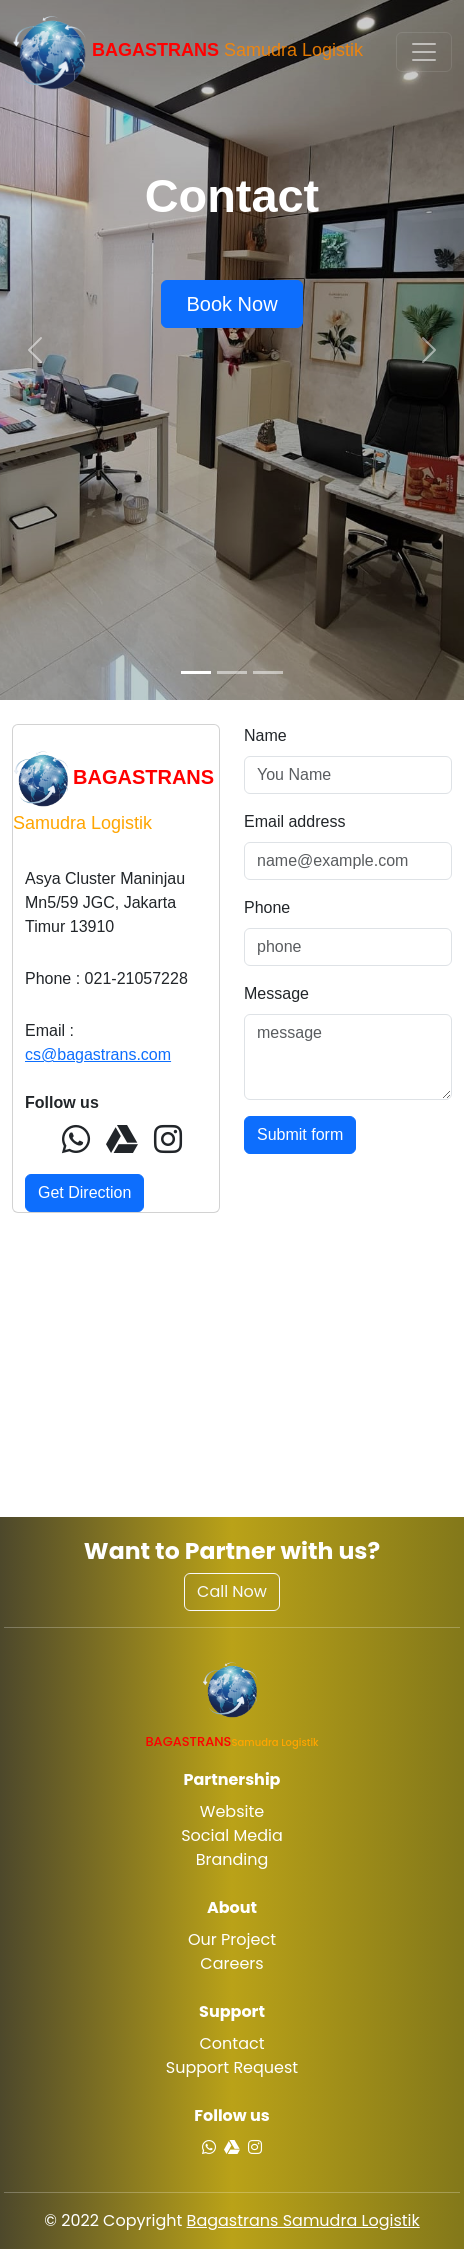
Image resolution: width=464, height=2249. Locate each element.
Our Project (232, 1939)
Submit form (300, 1134)
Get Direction (84, 1192)
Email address (294, 821)
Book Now (231, 304)
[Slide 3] (268, 672)
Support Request (232, 2067)
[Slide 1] (196, 672)
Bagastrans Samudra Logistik (303, 2220)
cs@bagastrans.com (98, 1054)
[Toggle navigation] (424, 52)
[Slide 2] (232, 672)
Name (265, 735)
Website (232, 1811)
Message (276, 993)
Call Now (232, 1591)
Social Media (232, 1835)
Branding (232, 1859)
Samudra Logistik (187, 51)
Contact (231, 2043)
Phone (267, 907)
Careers (231, 1963)
